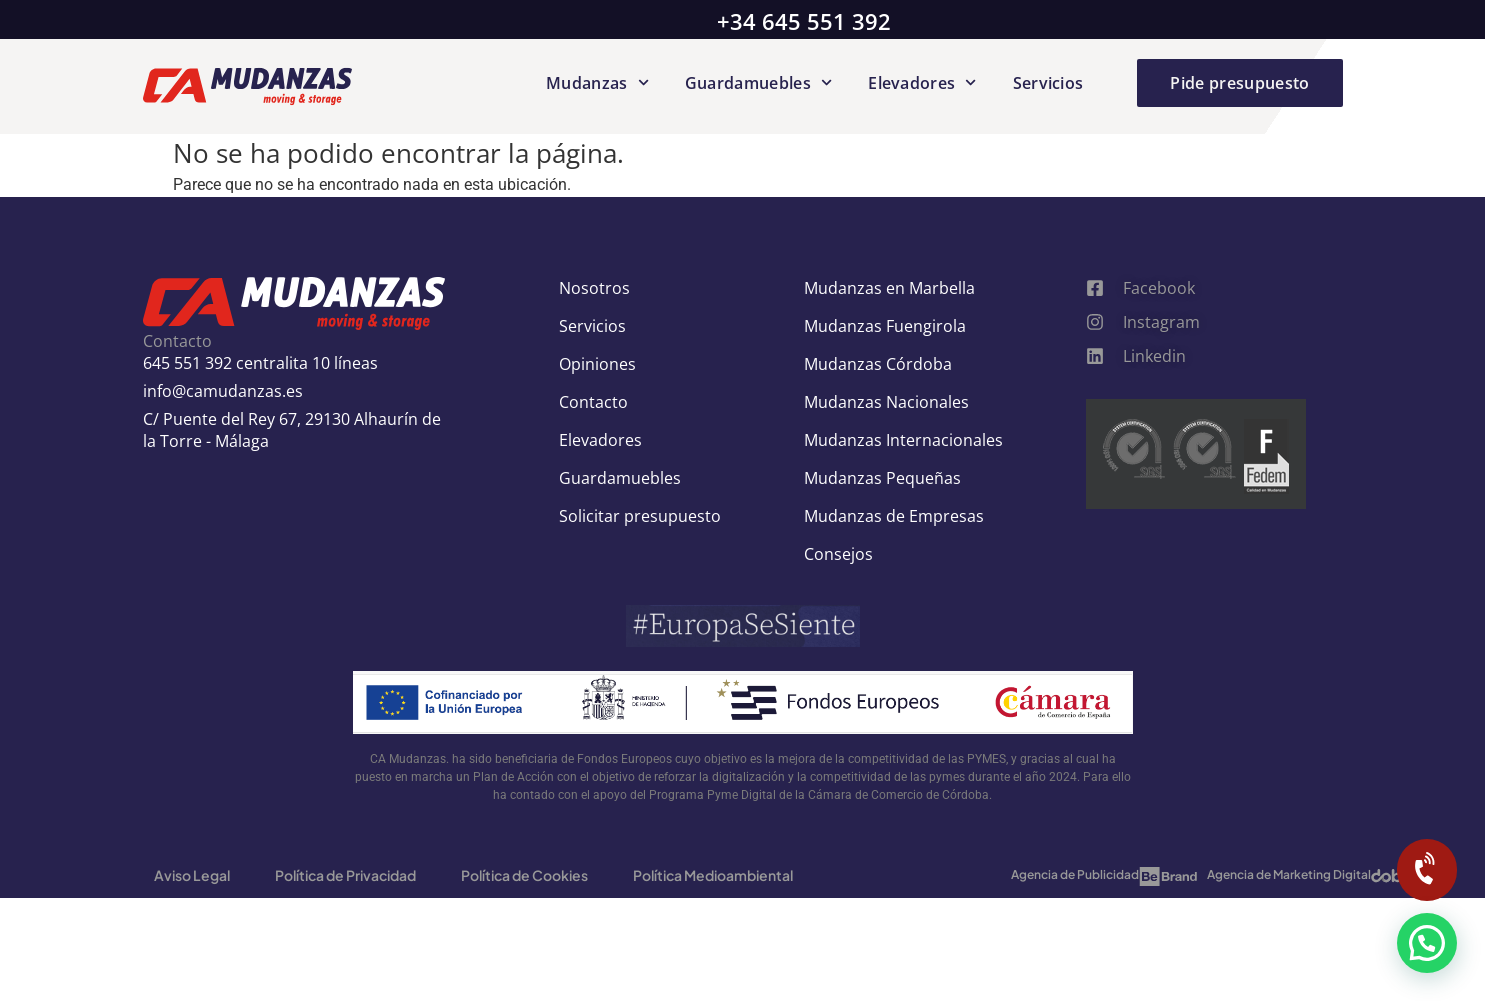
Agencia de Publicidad (1075, 874)
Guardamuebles (758, 83)
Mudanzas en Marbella (889, 288)
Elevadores (922, 83)
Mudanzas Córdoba (878, 364)
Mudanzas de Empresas (894, 516)
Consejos (838, 554)
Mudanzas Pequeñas (882, 478)
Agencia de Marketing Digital (1289, 874)
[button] (1427, 943)
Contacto (593, 402)
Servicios (1048, 83)
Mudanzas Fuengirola (885, 326)
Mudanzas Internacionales (903, 440)
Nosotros (594, 288)
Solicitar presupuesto (640, 516)
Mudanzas (597, 83)
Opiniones (597, 364)
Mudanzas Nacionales (886, 402)
